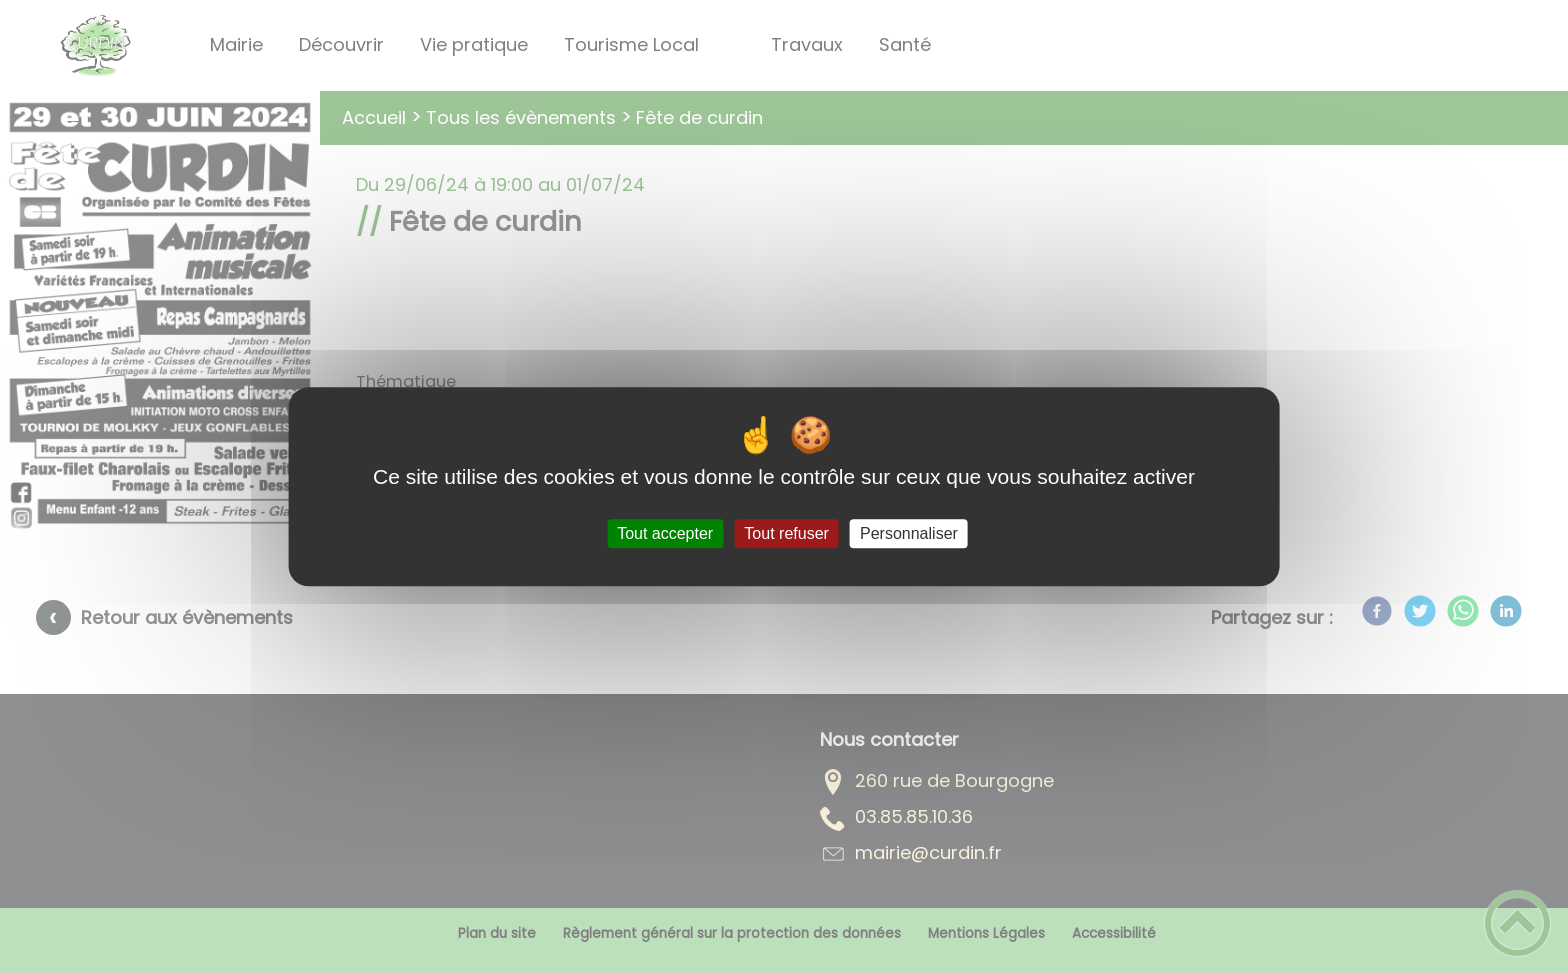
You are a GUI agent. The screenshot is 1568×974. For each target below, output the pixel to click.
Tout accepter (665, 533)
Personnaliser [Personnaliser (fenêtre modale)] (909, 533)
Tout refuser (786, 533)
